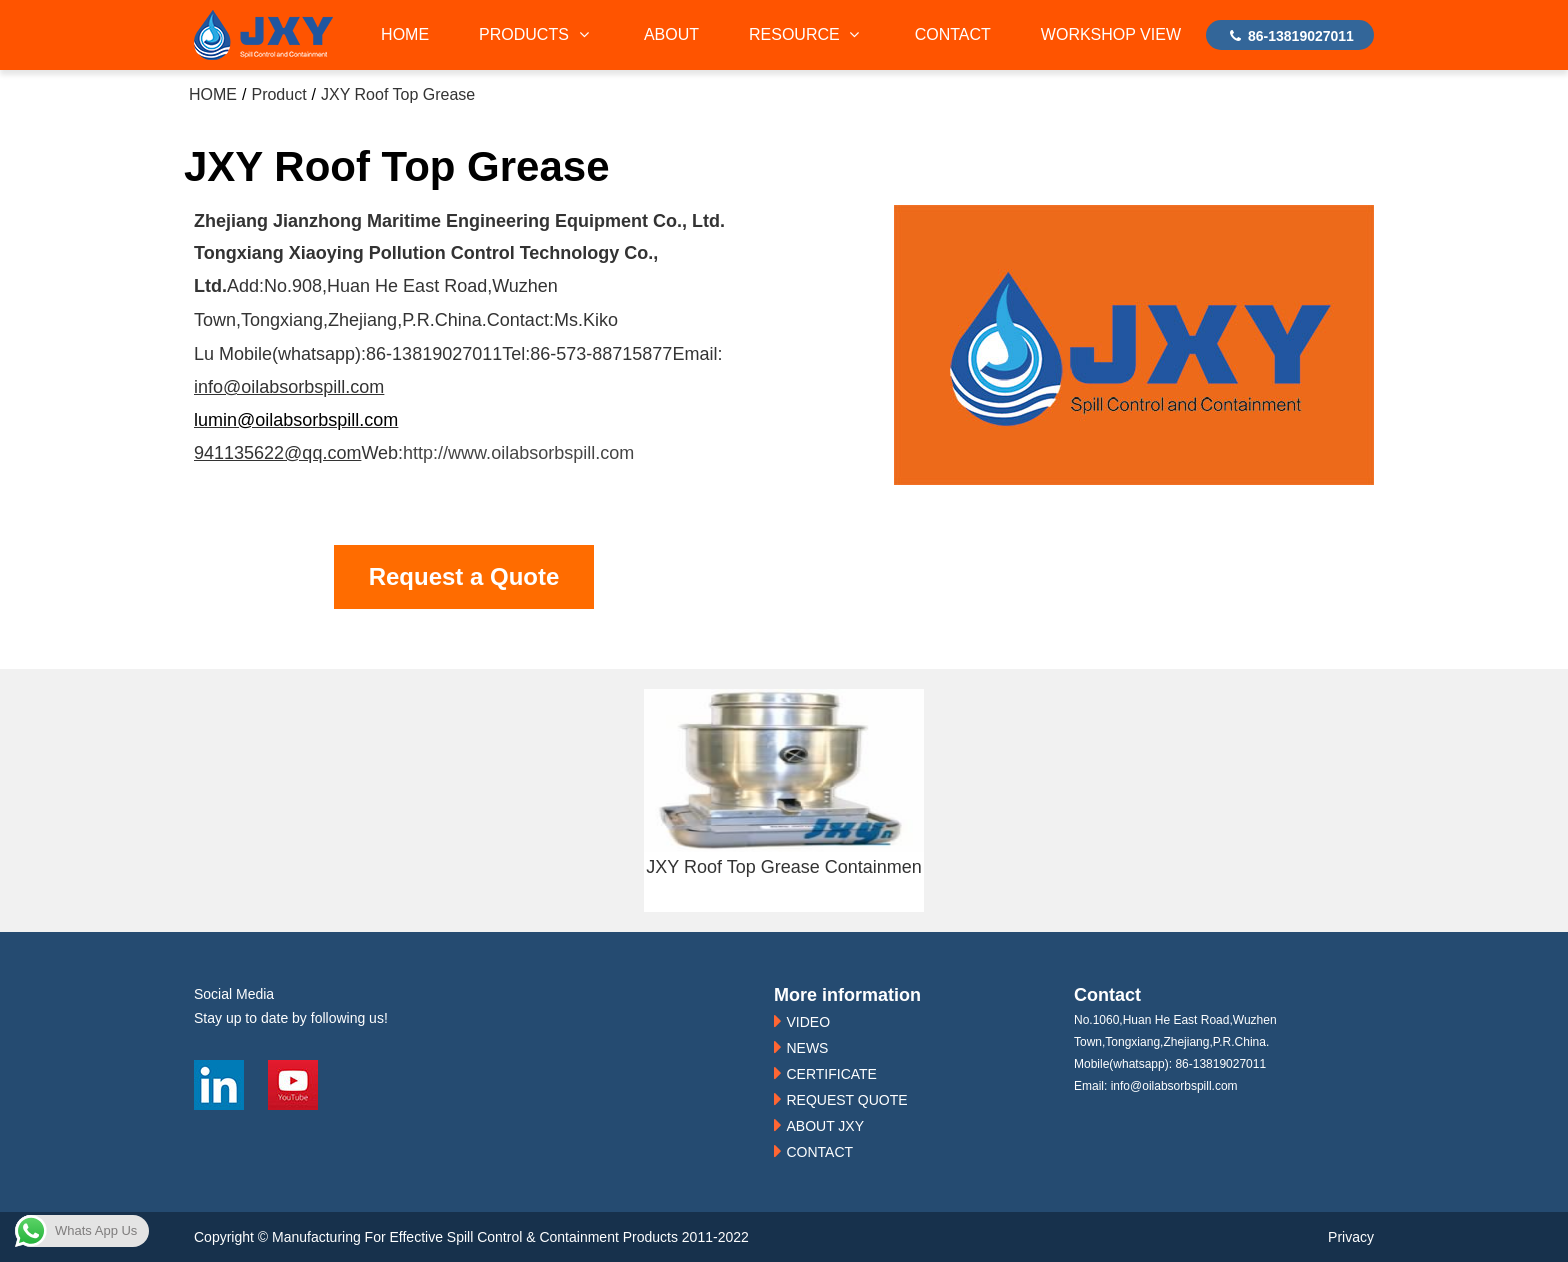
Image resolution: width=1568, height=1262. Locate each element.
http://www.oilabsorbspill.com (518, 453)
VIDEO (808, 1022)
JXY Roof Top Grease (398, 94)
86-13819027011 (1290, 36)
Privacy (1351, 1237)
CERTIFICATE (831, 1074)
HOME (405, 34)
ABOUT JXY (825, 1126)
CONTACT (953, 34)
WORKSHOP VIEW (1111, 34)
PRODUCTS (536, 34)
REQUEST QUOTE (846, 1100)
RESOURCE (807, 34)
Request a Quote (464, 576)
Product (278, 94)
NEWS (807, 1048)
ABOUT (671, 34)
